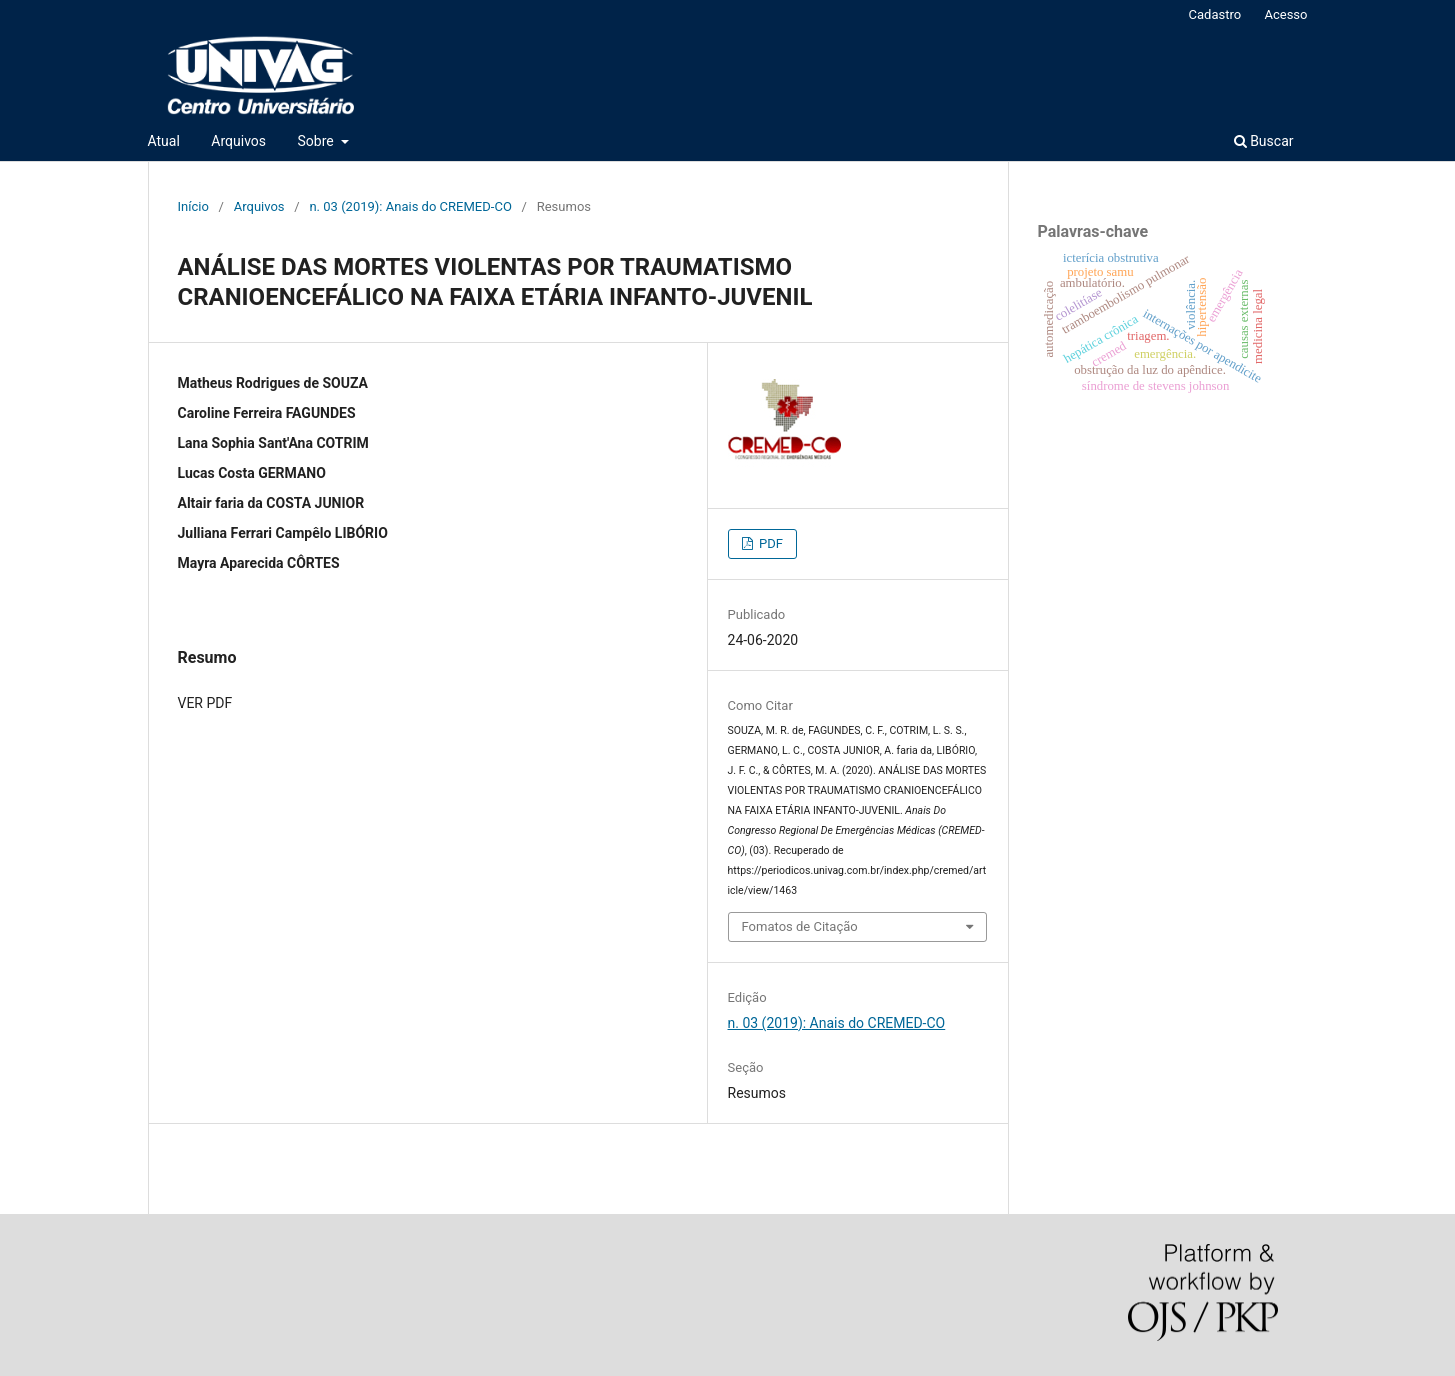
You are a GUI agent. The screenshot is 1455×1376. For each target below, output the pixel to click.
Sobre (318, 141)
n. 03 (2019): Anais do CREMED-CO (410, 206)
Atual (164, 141)
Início (193, 206)
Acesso (1285, 14)
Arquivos (238, 141)
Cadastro (1215, 14)
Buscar (1264, 141)
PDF (769, 543)
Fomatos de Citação (800, 926)
